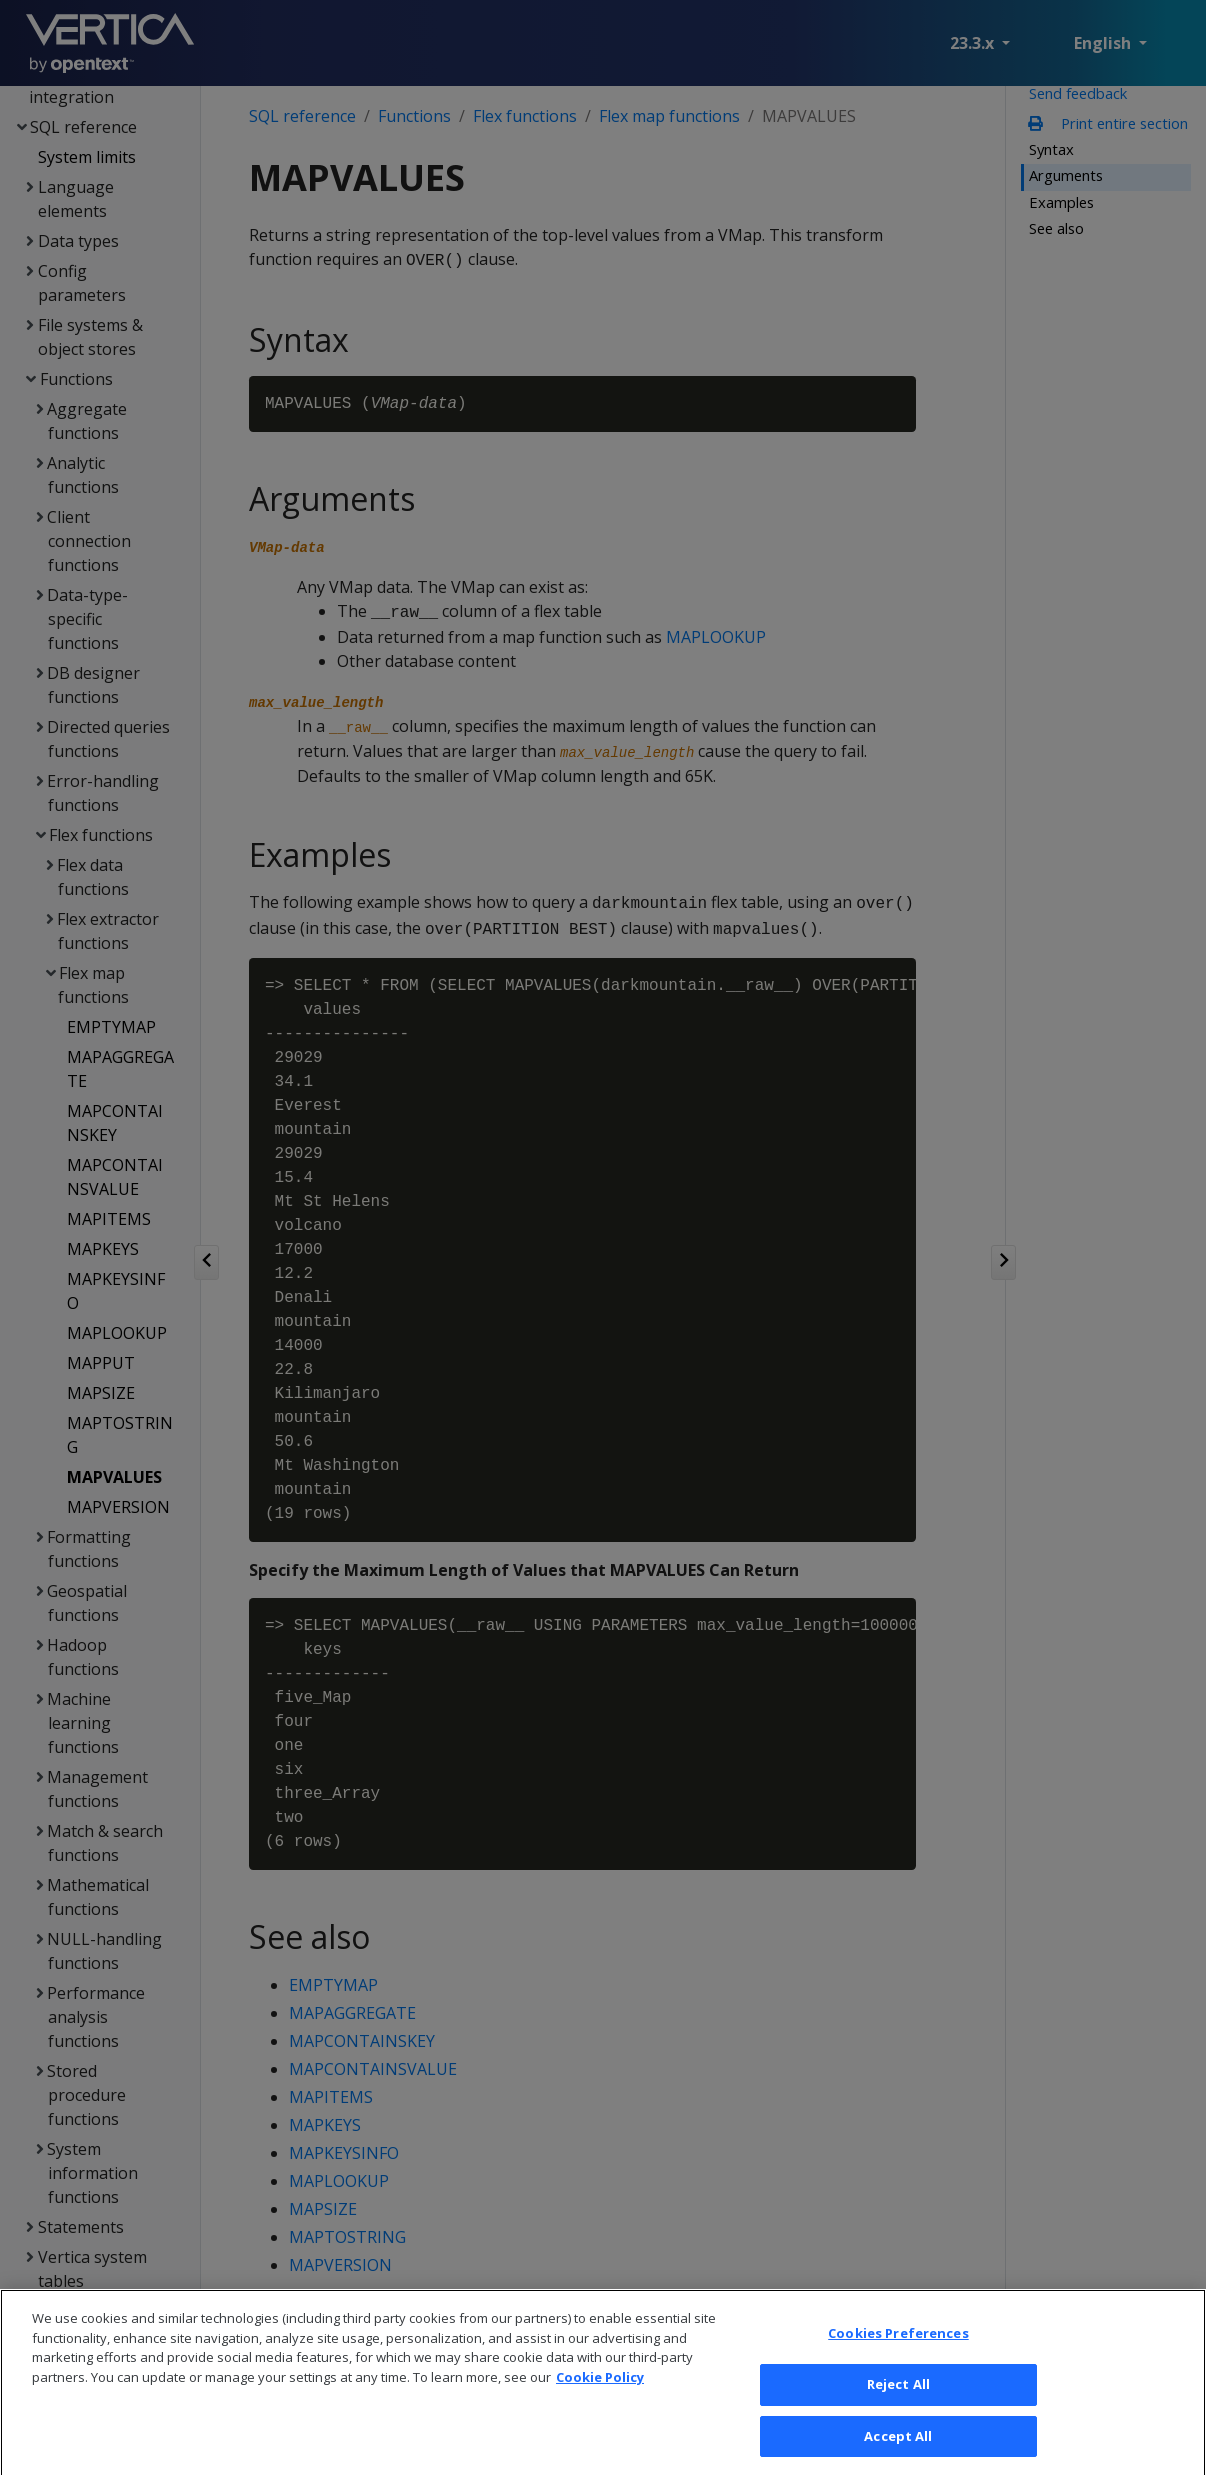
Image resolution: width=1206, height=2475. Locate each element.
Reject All (898, 2411)
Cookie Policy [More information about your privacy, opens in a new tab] (600, 2404)
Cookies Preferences (898, 2361)
